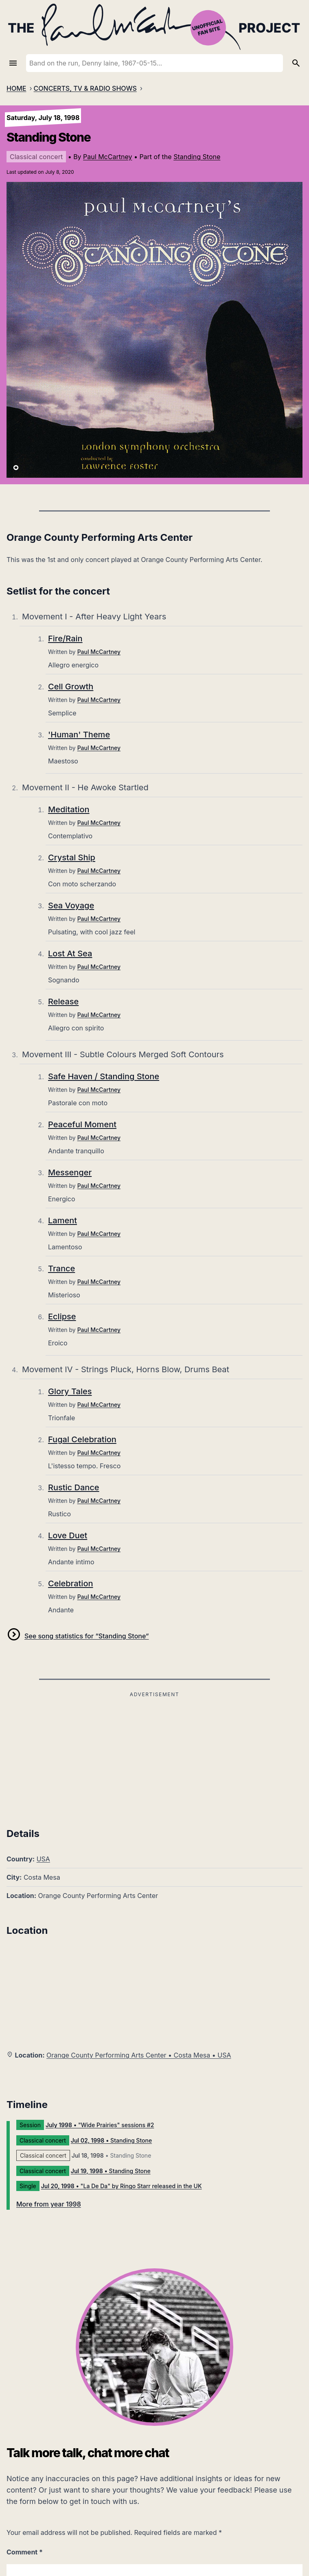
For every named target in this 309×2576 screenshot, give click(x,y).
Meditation (69, 809)
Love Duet (67, 1535)
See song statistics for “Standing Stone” (86, 1636)
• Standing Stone (111, 2140)
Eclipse (62, 1316)
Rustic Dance (73, 1487)
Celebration (70, 1583)
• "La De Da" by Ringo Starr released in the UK (121, 2185)
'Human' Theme (79, 734)
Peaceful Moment (82, 1124)
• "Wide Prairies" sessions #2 (100, 2124)
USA (43, 1859)
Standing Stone (196, 157)
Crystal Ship (71, 857)
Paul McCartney (107, 157)
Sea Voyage (71, 905)
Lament (62, 1220)
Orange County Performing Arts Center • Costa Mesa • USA (138, 2055)
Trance (61, 1268)
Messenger (70, 1172)
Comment (25, 2552)
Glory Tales (70, 1391)
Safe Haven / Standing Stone (103, 1076)
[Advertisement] (154, 1757)
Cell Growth (70, 686)
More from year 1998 (48, 2204)
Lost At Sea (70, 953)
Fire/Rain (65, 638)
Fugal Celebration (82, 1439)
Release (63, 1001)
